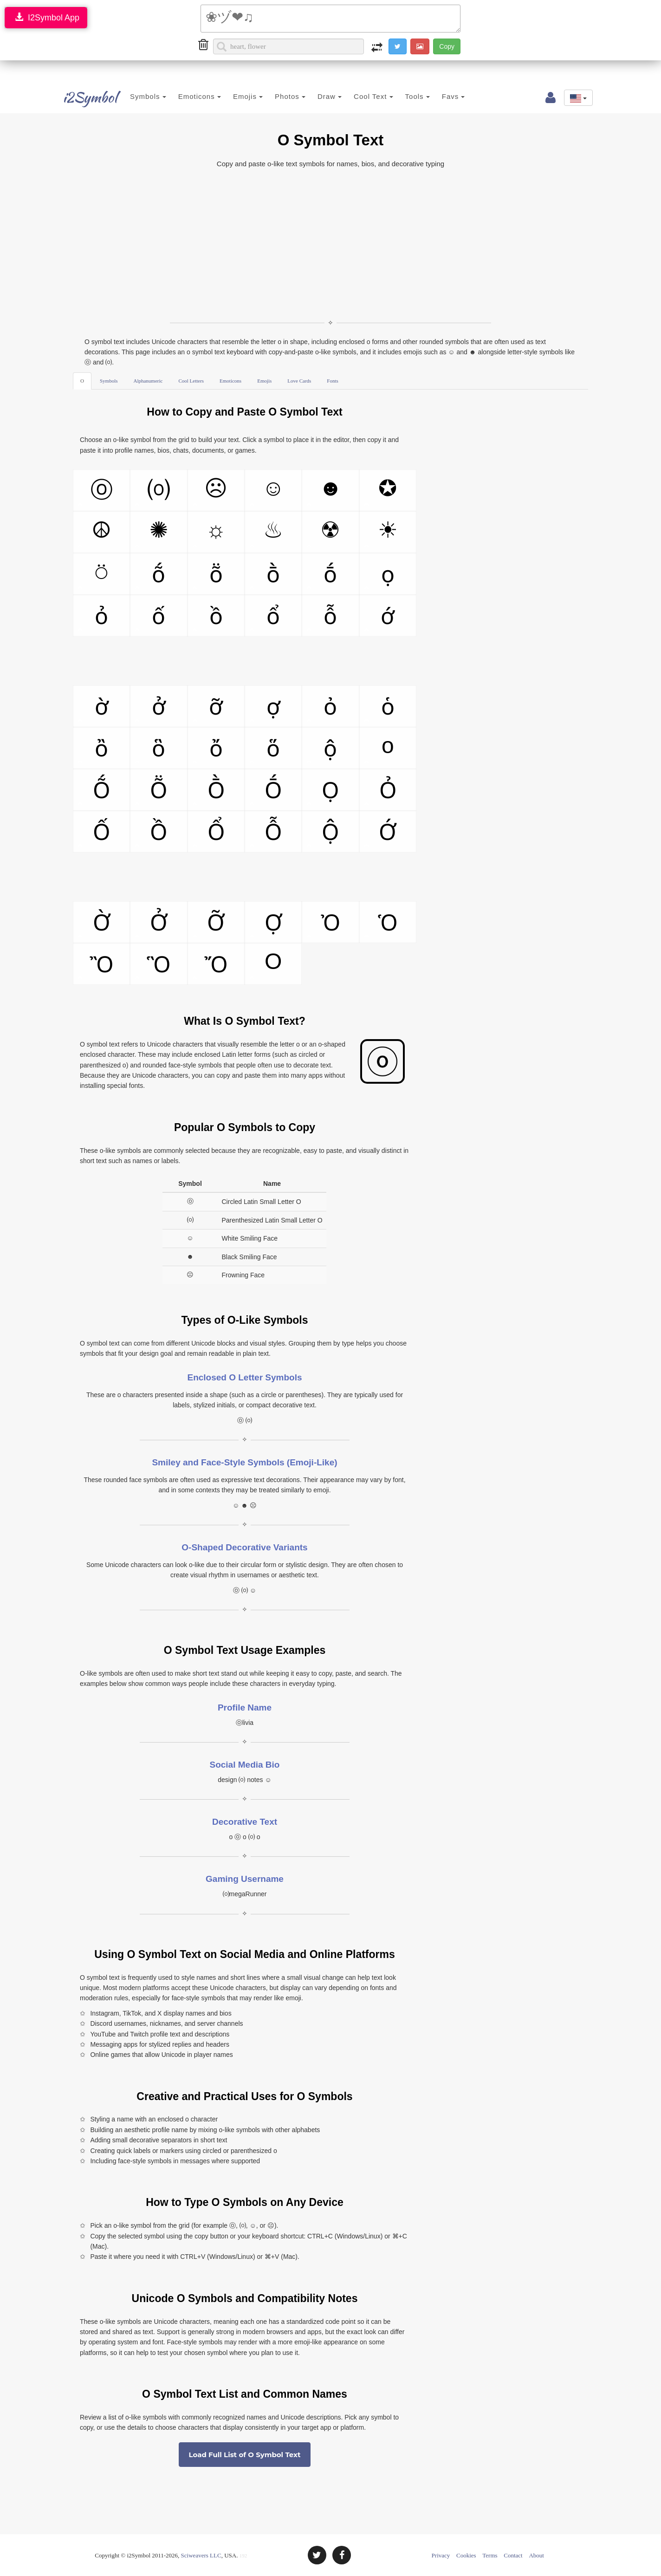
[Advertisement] (330, 244)
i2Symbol (84, 97)
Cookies (466, 2555)
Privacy (441, 2555)
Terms (489, 2555)
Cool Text (366, 96)
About (536, 2555)
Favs (446, 96)
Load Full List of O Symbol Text (244, 2454)
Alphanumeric (147, 381)
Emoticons (192, 96)
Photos (283, 96)
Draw (323, 96)
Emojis (241, 96)
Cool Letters (191, 381)
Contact (513, 2555)
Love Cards (299, 381)
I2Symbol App (46, 17)
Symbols (141, 96)
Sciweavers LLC (201, 2555)
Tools (410, 96)
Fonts (332, 381)
